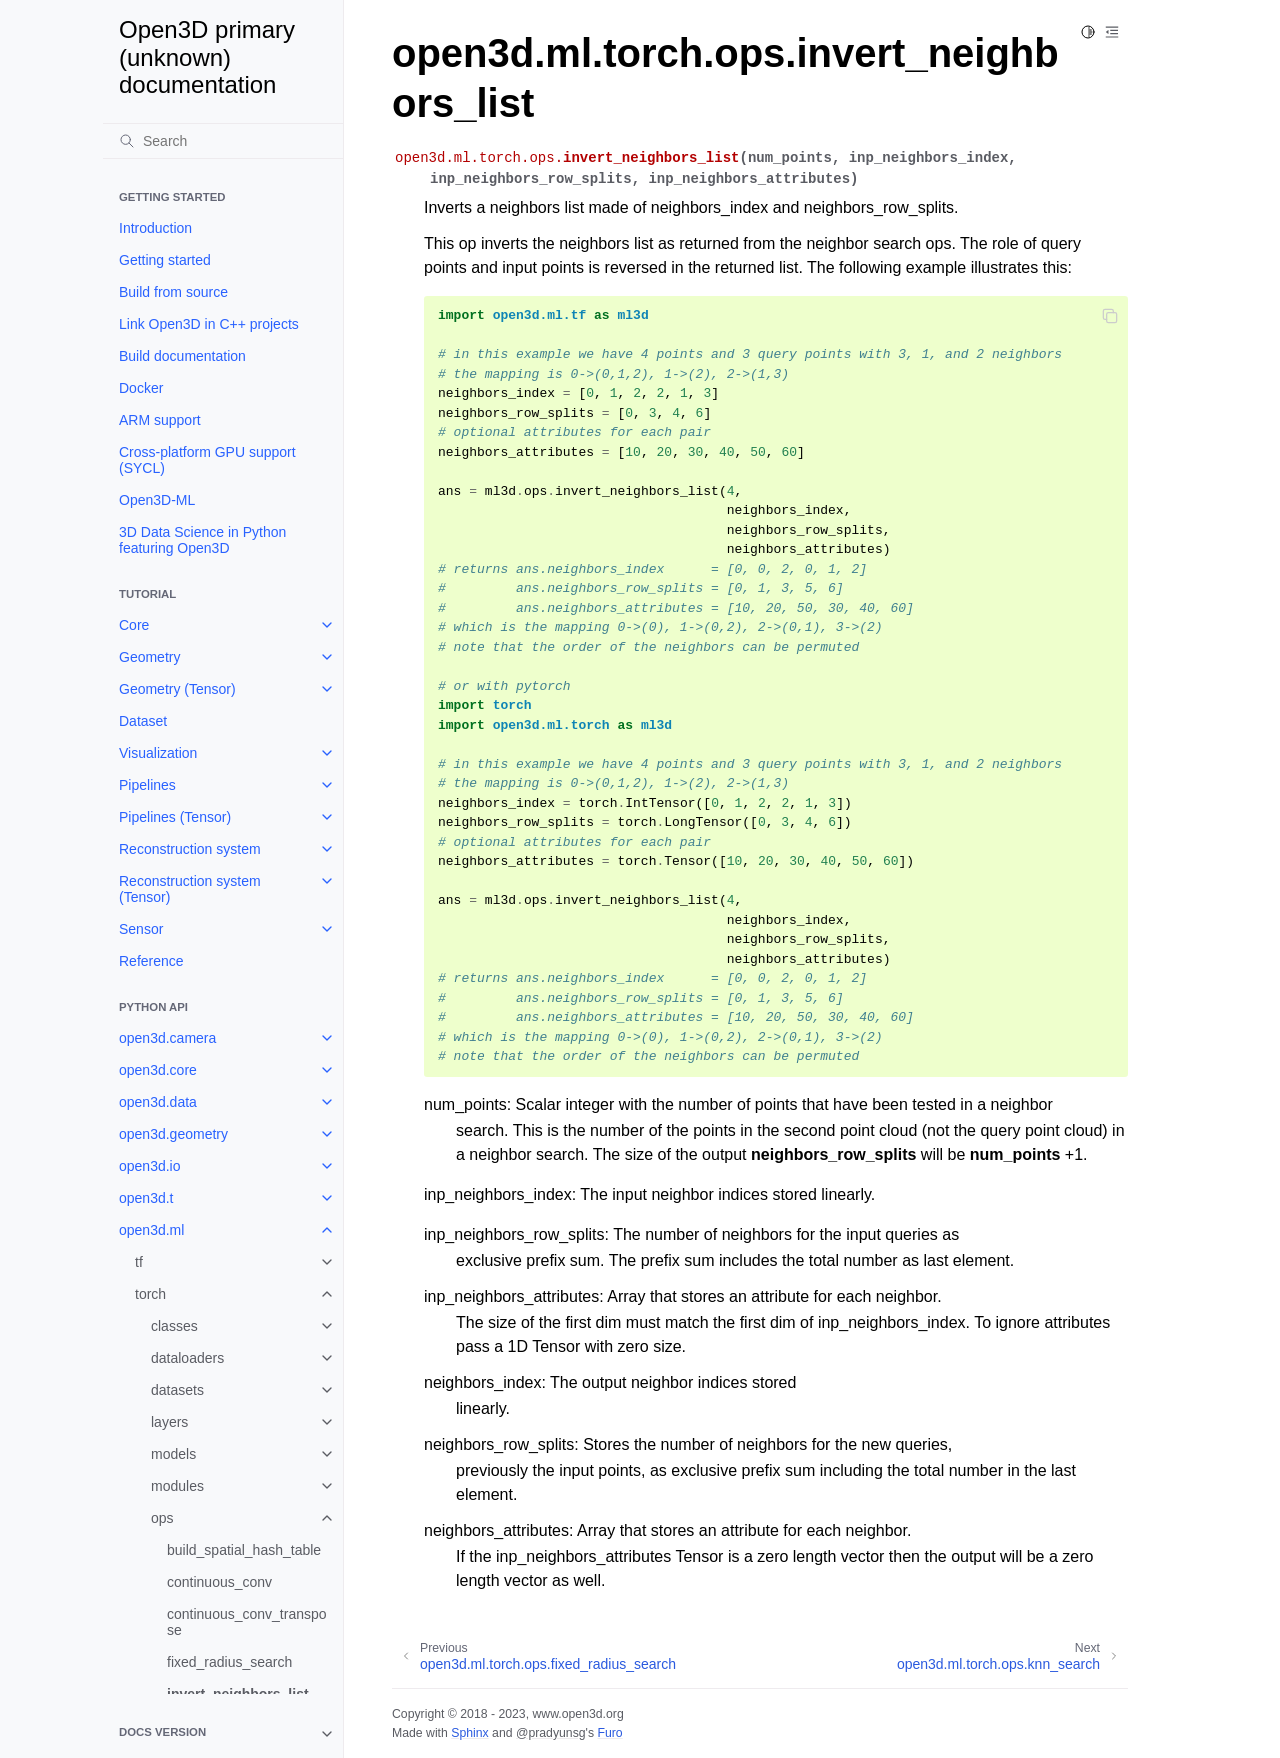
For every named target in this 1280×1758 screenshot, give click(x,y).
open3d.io (150, 1166)
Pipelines (147, 785)
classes (174, 1326)
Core (134, 625)
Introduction (155, 228)
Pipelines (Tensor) (175, 817)
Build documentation (182, 356)
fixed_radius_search (229, 1662)
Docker (141, 388)
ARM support (160, 420)
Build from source (173, 292)
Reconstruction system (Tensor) (190, 889)
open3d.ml (151, 1230)
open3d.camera (167, 1038)
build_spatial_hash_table (244, 1550)
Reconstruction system (190, 849)
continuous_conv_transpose (247, 1622)
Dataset (143, 721)
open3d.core (158, 1070)
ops (162, 1518)
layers (169, 1422)
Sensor (141, 929)
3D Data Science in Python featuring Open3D (202, 540)
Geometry (149, 657)
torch (150, 1294)
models (173, 1454)
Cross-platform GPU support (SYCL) (207, 460)
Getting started (165, 260)
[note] (223, 1734)
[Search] (223, 141)
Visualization (158, 753)
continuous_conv (219, 1582)
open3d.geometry (173, 1134)
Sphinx (469, 1733)
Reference (151, 961)
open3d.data (158, 1102)
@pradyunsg (551, 1733)
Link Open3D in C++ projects (209, 324)
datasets (177, 1390)
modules (177, 1486)
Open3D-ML (157, 500)
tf (139, 1262)
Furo (609, 1733)
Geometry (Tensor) (177, 689)
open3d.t (146, 1198)
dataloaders (187, 1358)
